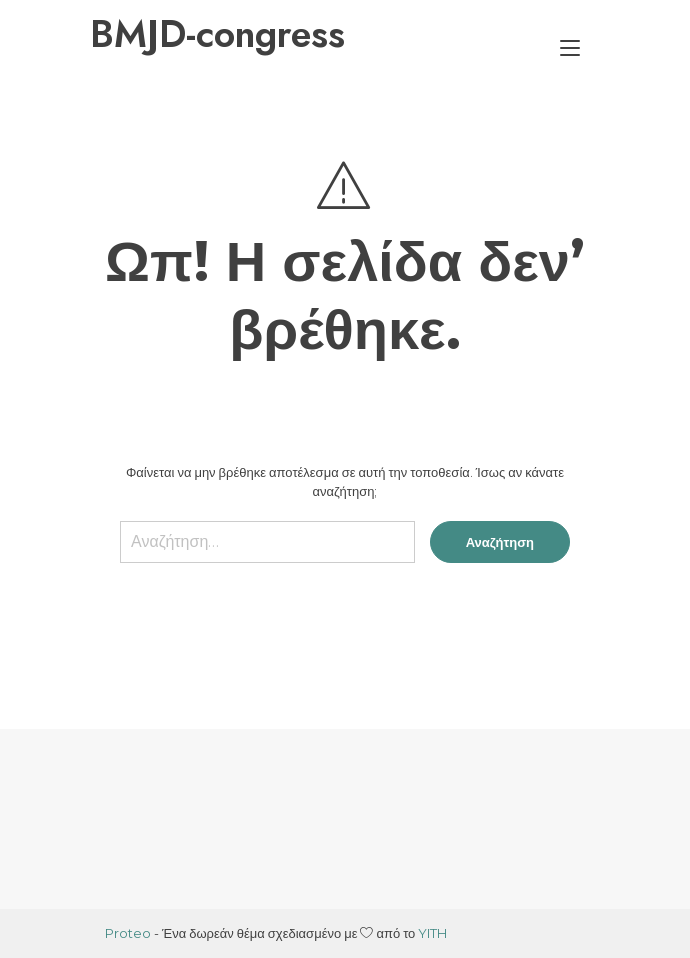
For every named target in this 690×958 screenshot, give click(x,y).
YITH (432, 933)
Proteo (128, 933)
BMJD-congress (217, 34)
